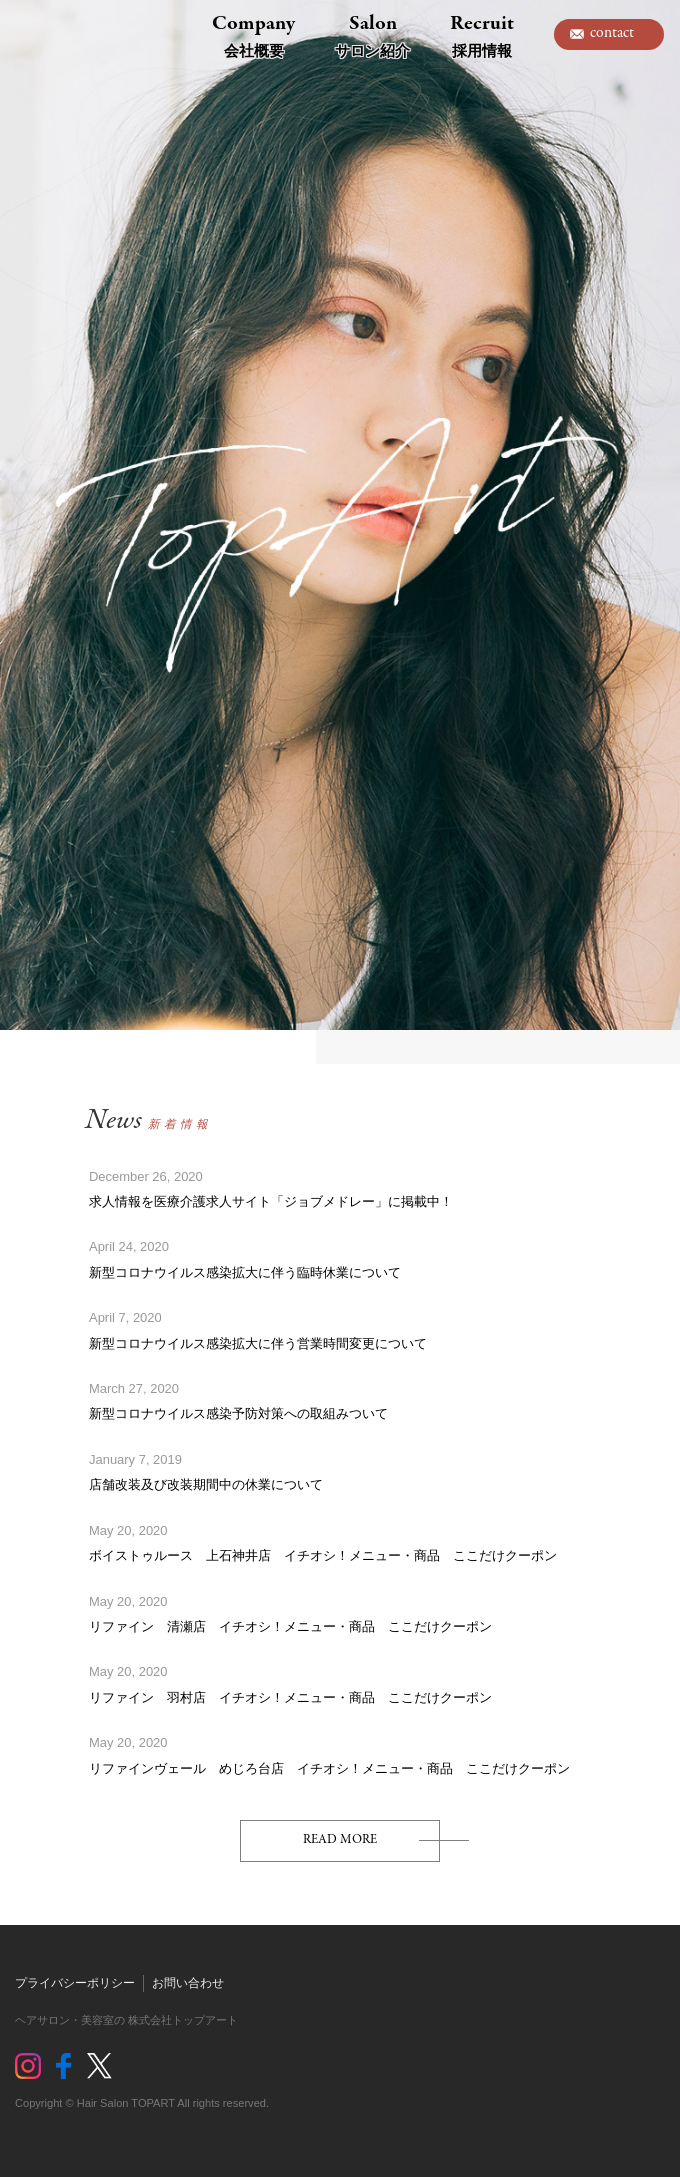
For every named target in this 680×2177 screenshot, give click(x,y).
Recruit (482, 35)
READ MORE (340, 1839)
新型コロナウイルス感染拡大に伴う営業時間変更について (258, 1343)
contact (612, 33)
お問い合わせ (188, 1983)
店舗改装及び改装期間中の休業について (206, 1484)
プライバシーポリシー (75, 1983)
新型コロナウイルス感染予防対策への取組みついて (238, 1413)
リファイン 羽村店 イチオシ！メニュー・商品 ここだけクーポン (290, 1697)
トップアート (60, 35)
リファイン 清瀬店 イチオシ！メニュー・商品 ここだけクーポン (290, 1626)
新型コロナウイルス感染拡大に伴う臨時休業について (245, 1272)
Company (253, 35)
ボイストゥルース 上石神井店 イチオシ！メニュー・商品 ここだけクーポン (323, 1555)
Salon (372, 35)
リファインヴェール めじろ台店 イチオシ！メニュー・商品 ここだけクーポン (329, 1768)
